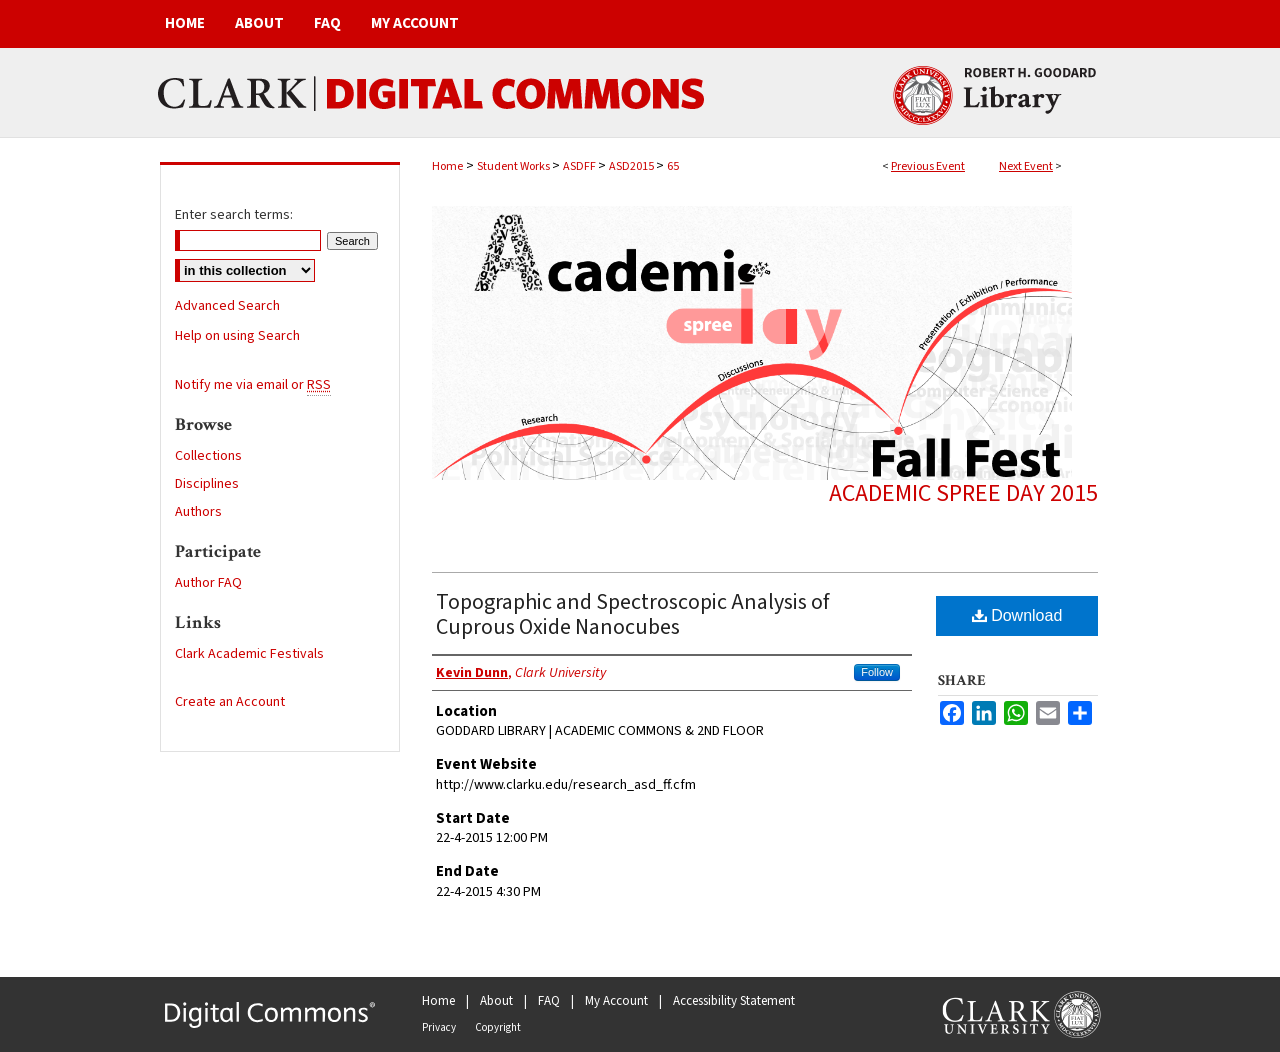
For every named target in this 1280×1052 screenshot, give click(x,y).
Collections (208, 456)
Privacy (439, 1027)
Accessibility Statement (734, 1001)
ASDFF (580, 166)
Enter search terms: (234, 215)
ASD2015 (632, 166)
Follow (877, 672)
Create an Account (230, 702)
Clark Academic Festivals (249, 654)
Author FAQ (208, 583)
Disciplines (207, 484)
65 (673, 166)
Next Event (1026, 166)
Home (447, 166)
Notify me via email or (253, 385)
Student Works (514, 166)
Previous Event (928, 166)
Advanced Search (227, 306)
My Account (616, 1001)
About (496, 1001)
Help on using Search (237, 336)
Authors (198, 512)
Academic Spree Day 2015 (963, 493)
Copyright (498, 1027)
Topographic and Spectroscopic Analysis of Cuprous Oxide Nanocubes (632, 614)
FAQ (549, 1001)
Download (1017, 615)
